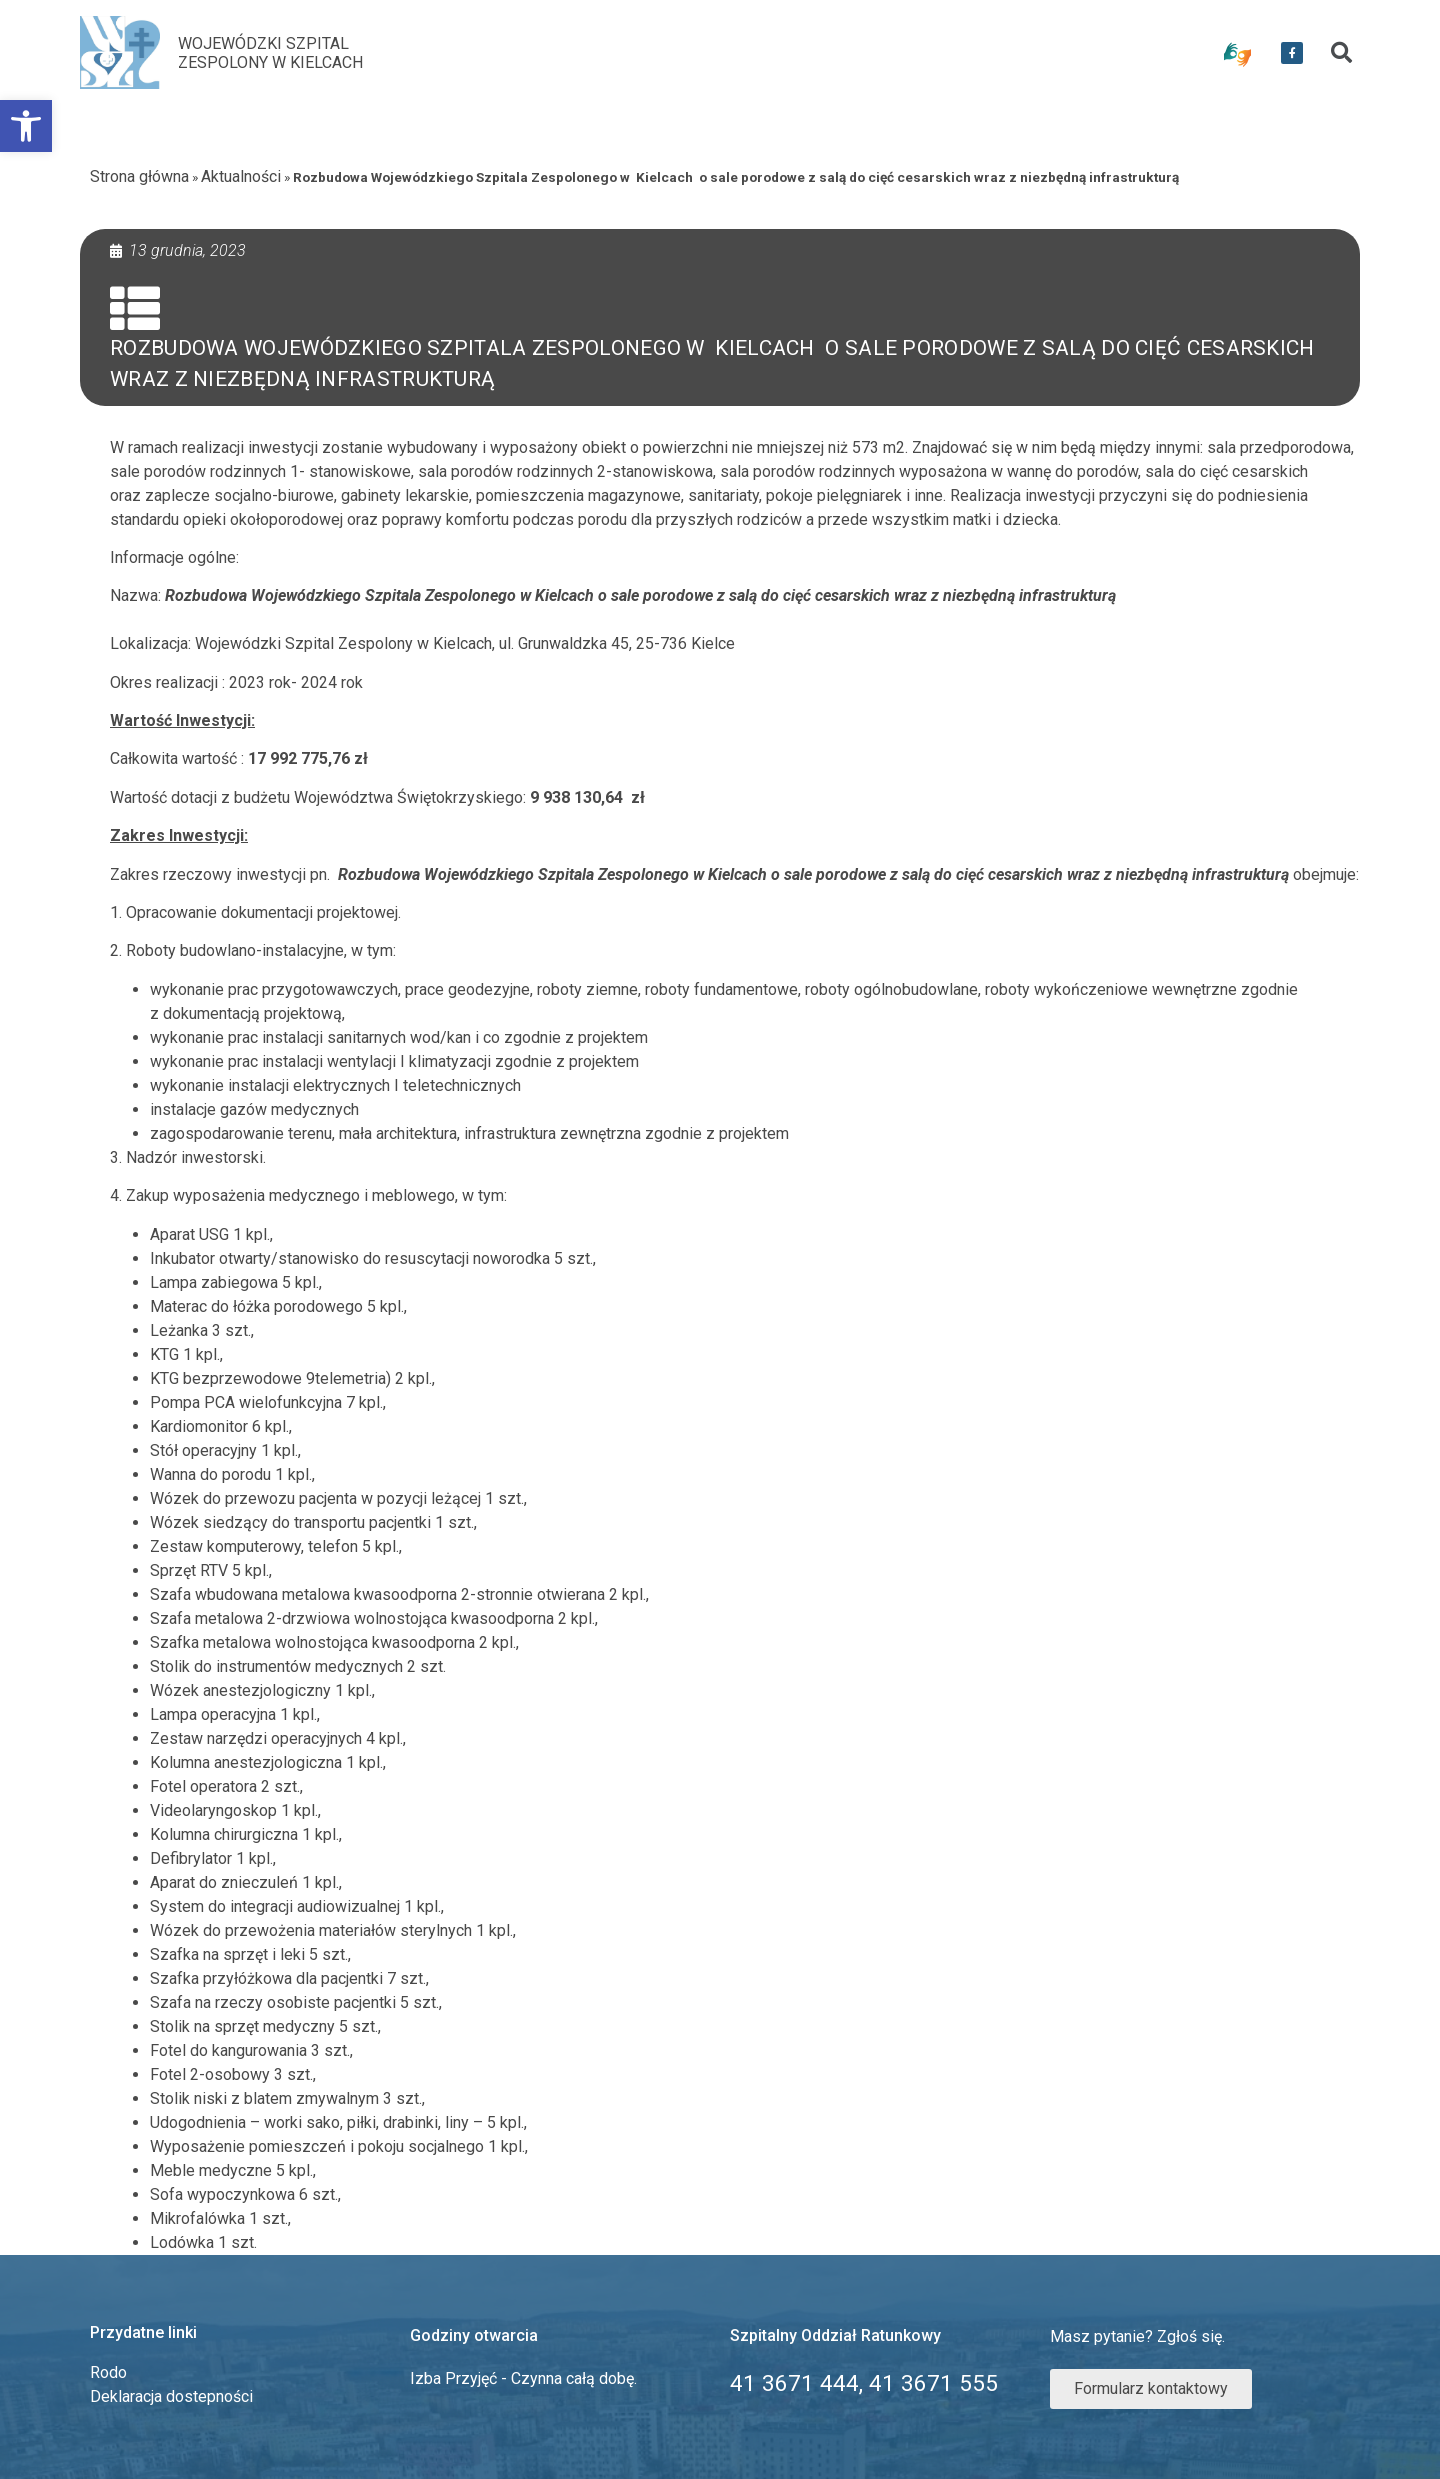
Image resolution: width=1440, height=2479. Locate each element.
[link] (26, 126)
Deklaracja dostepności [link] (171, 2396)
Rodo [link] (108, 2372)
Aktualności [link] (241, 176)
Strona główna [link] (139, 176)
